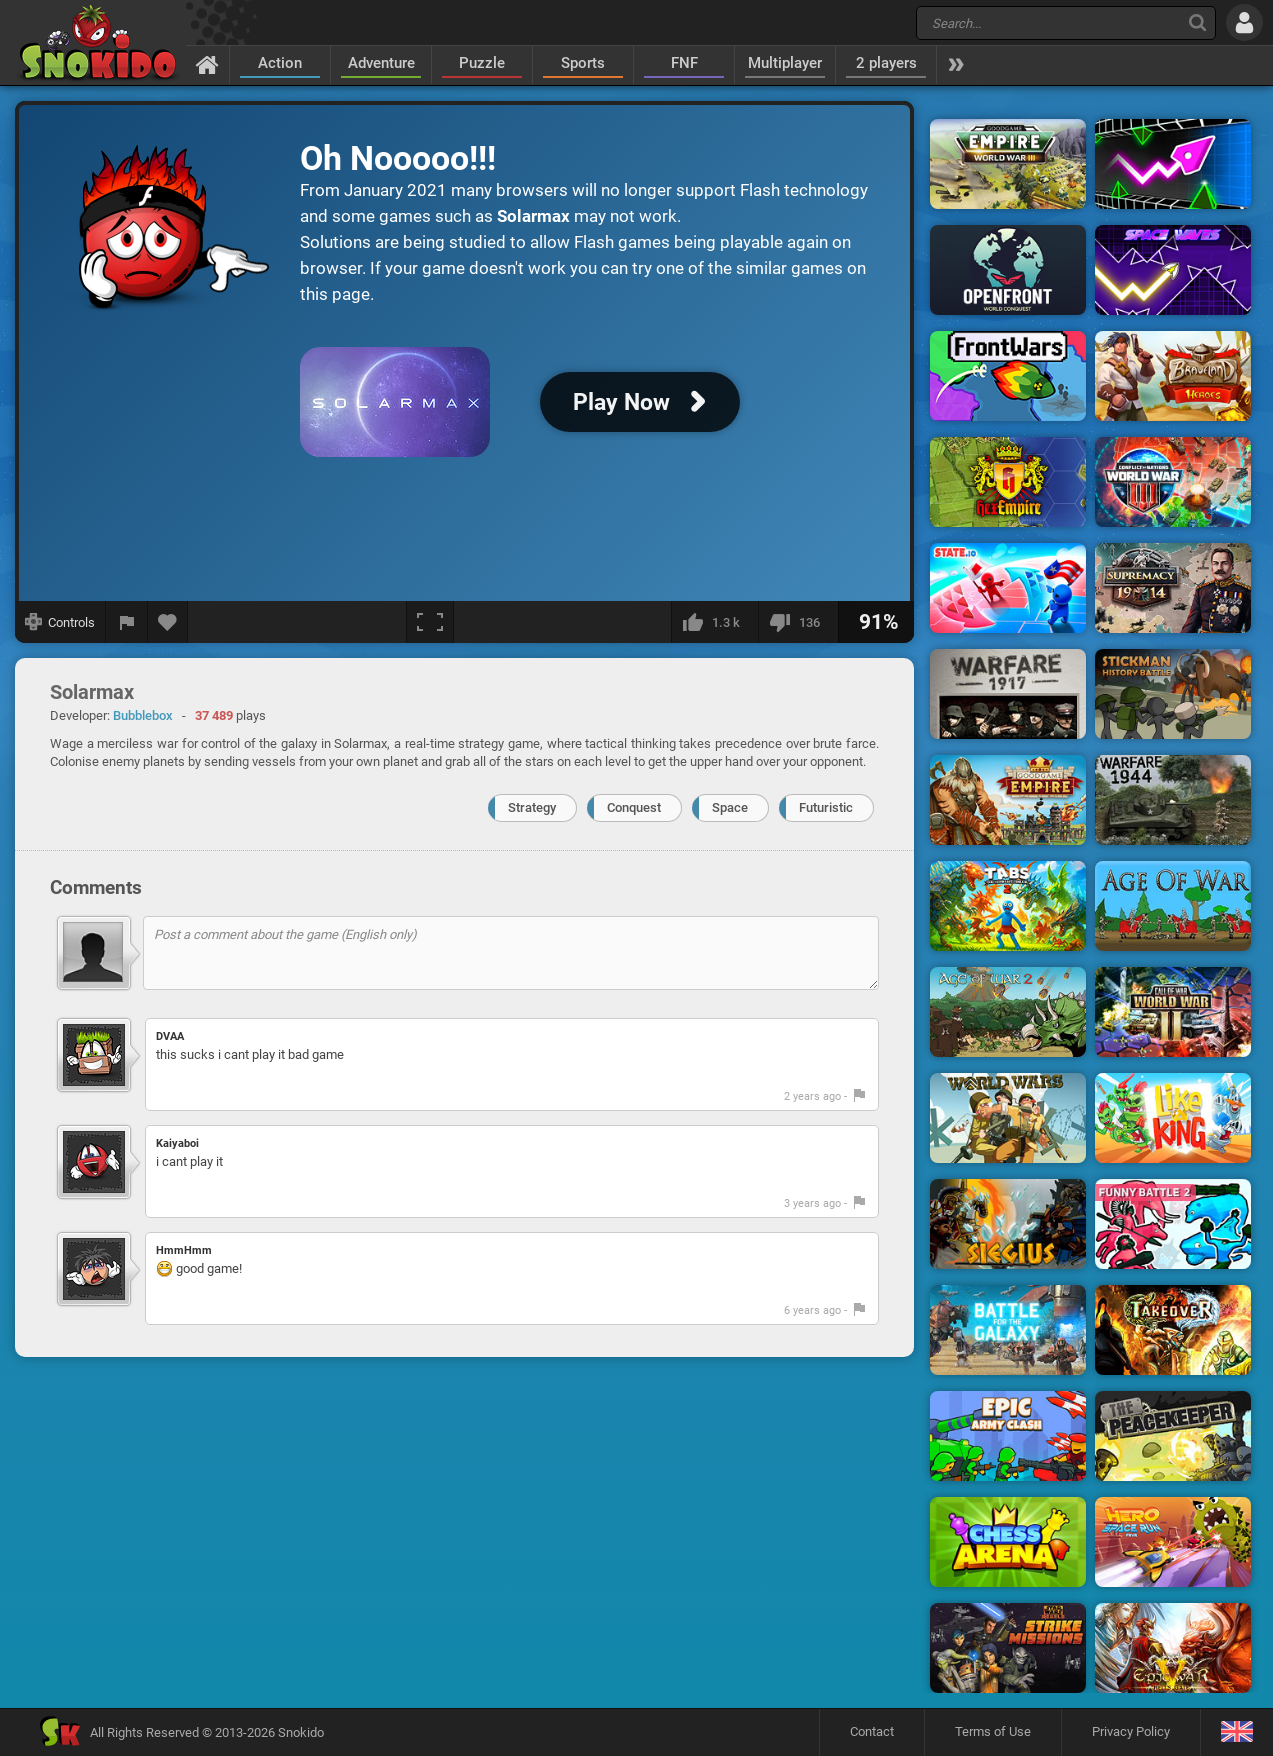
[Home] (207, 64)
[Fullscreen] (430, 622)
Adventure (381, 63)
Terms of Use (993, 1731)
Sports (583, 63)
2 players (886, 63)
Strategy (532, 807)
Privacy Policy (1131, 1731)
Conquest (634, 807)
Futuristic (826, 807)
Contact (872, 1731)
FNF (684, 63)
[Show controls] (60, 622)
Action (280, 63)
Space (730, 807)
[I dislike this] (798, 622)
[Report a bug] (127, 622)
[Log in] (1244, 22)
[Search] (1197, 22)
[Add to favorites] (168, 622)
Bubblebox (143, 715)
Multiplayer (785, 63)
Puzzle (482, 63)
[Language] (1236, 1732)
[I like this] (714, 622)
